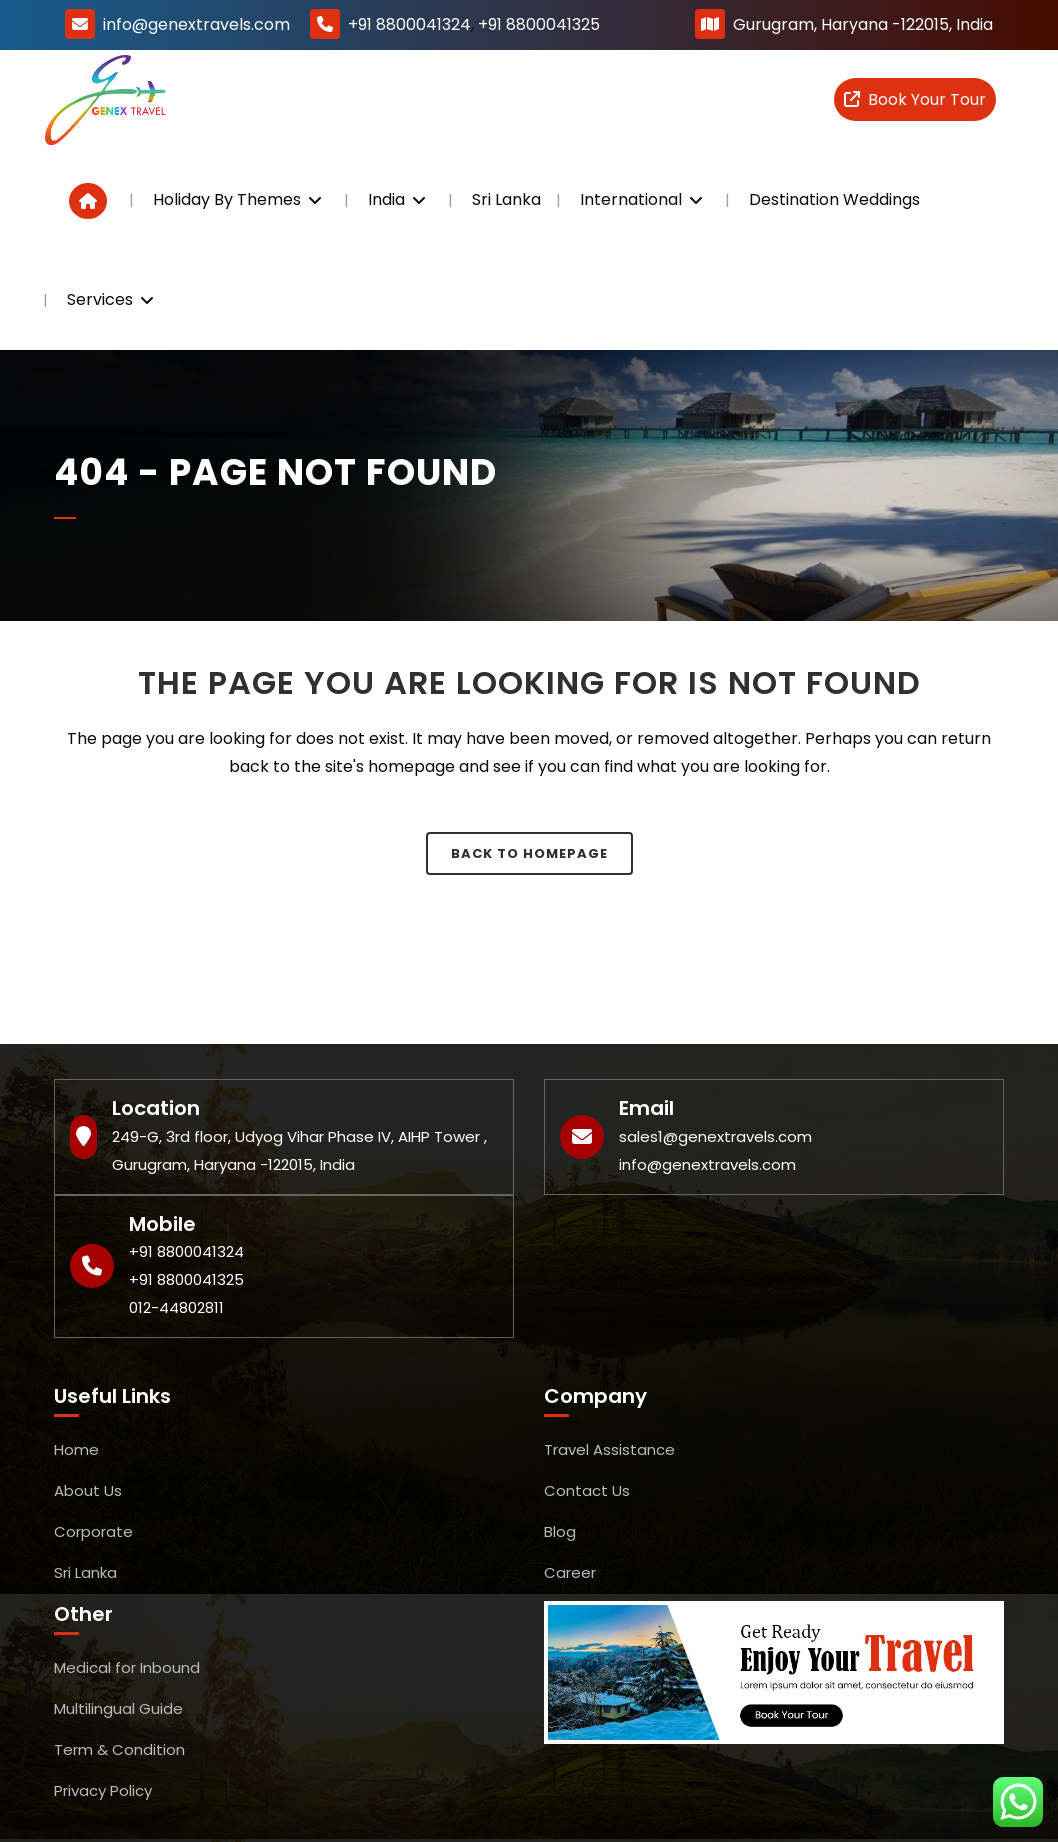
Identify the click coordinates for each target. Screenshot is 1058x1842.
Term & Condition (119, 1749)
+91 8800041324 (409, 24)
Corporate (93, 1531)
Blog (560, 1531)
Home (76, 1449)
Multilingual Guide (118, 1708)
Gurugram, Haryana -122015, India (863, 24)
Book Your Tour (915, 99)
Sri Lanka (85, 1572)
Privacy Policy (103, 1790)
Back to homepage (529, 853)
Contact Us (587, 1490)
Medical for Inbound (127, 1667)
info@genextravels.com (196, 24)
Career (570, 1572)
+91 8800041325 (539, 24)
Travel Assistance (609, 1449)
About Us (88, 1490)
